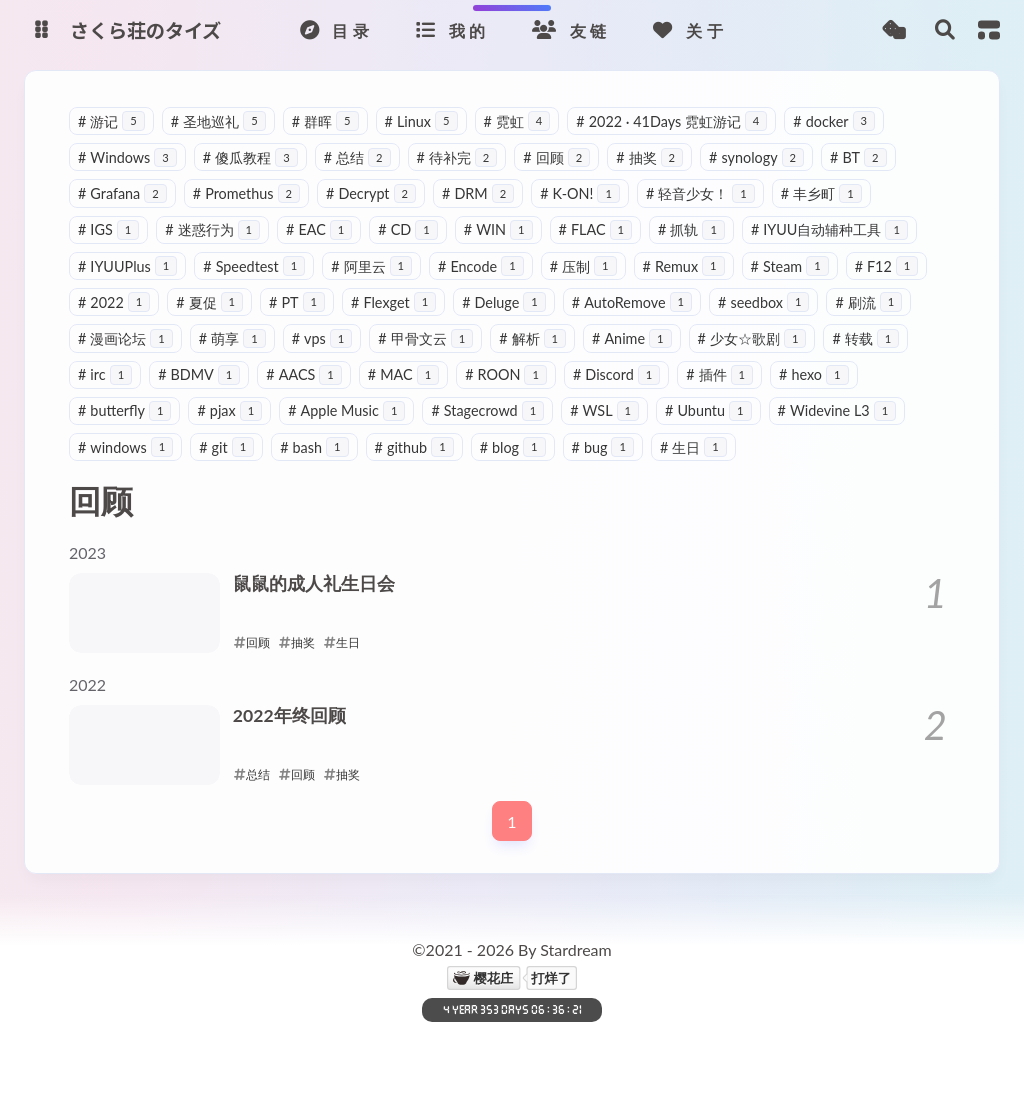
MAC (403, 374)
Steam (790, 266)
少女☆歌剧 (752, 338)
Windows (127, 157)
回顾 (556, 157)
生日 (693, 447)
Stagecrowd (487, 410)
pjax (229, 410)
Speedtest (254, 266)
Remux (684, 266)
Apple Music (346, 410)
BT (858, 157)
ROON (506, 374)
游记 (111, 121)
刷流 (868, 302)
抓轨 (691, 229)
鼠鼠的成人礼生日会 (314, 583)
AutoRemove (632, 302)
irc (105, 374)
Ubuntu (708, 410)
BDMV (199, 374)
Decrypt (371, 193)
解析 (532, 338)
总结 (357, 157)
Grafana (122, 193)
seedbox (763, 302)
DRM (478, 193)
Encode (481, 266)
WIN (498, 229)
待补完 (457, 157)
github (414, 447)
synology (756, 157)
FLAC (595, 229)
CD (407, 229)
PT (297, 302)
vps (322, 338)
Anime (632, 338)
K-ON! (580, 193)
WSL (604, 410)
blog (513, 447)
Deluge (504, 302)
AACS (304, 374)
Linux (421, 121)
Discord (616, 374)
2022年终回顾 (289, 715)
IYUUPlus (127, 266)
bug (603, 447)
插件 (719, 374)
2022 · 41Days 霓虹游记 (671, 121)
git (226, 447)
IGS (108, 229)
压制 (583, 266)
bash (314, 447)
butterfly (124, 410)
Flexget (393, 302)
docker (834, 121)
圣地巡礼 (218, 121)
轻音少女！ (700, 193)
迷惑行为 (212, 229)
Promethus (246, 193)
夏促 (209, 302)
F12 (887, 266)
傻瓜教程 (250, 157)
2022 (114, 302)
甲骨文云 (425, 338)
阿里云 (371, 266)
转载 (865, 338)
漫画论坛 (125, 338)
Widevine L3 (837, 410)
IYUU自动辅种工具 (829, 229)
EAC (319, 229)
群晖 (325, 121)
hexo (813, 374)
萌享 (232, 338)
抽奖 (649, 157)
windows (125, 447)
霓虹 (517, 121)
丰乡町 (821, 193)
